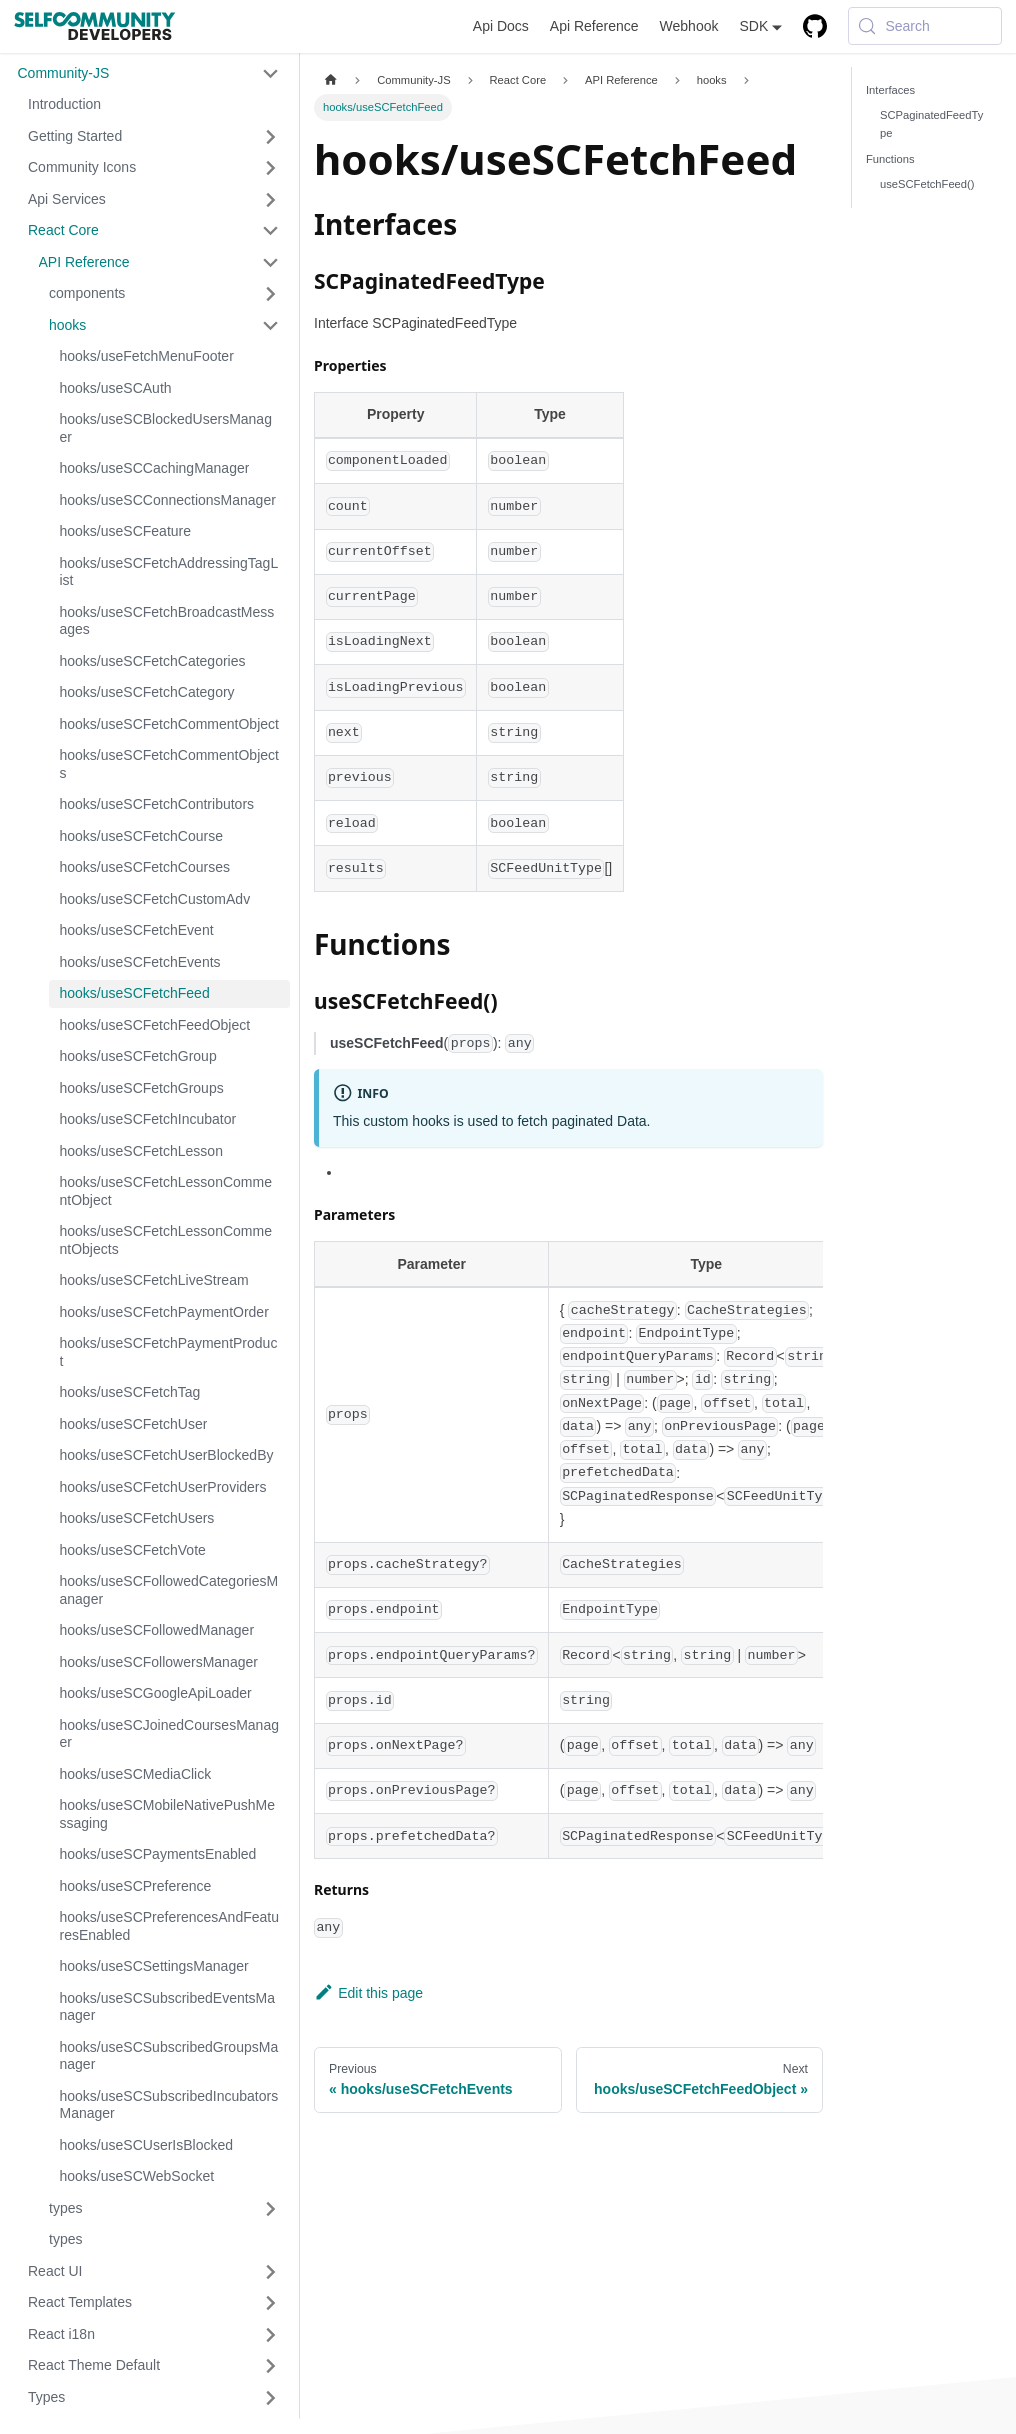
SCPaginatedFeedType (931, 124)
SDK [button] (753, 26)
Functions (890, 159)
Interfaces (890, 90)
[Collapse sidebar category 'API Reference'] (271, 263)
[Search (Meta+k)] (925, 26)
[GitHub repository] (815, 26)
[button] (148, 74)
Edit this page (368, 1993)
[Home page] (330, 80)
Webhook (689, 26)
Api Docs (501, 26)
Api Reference (594, 26)
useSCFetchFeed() (927, 184)
